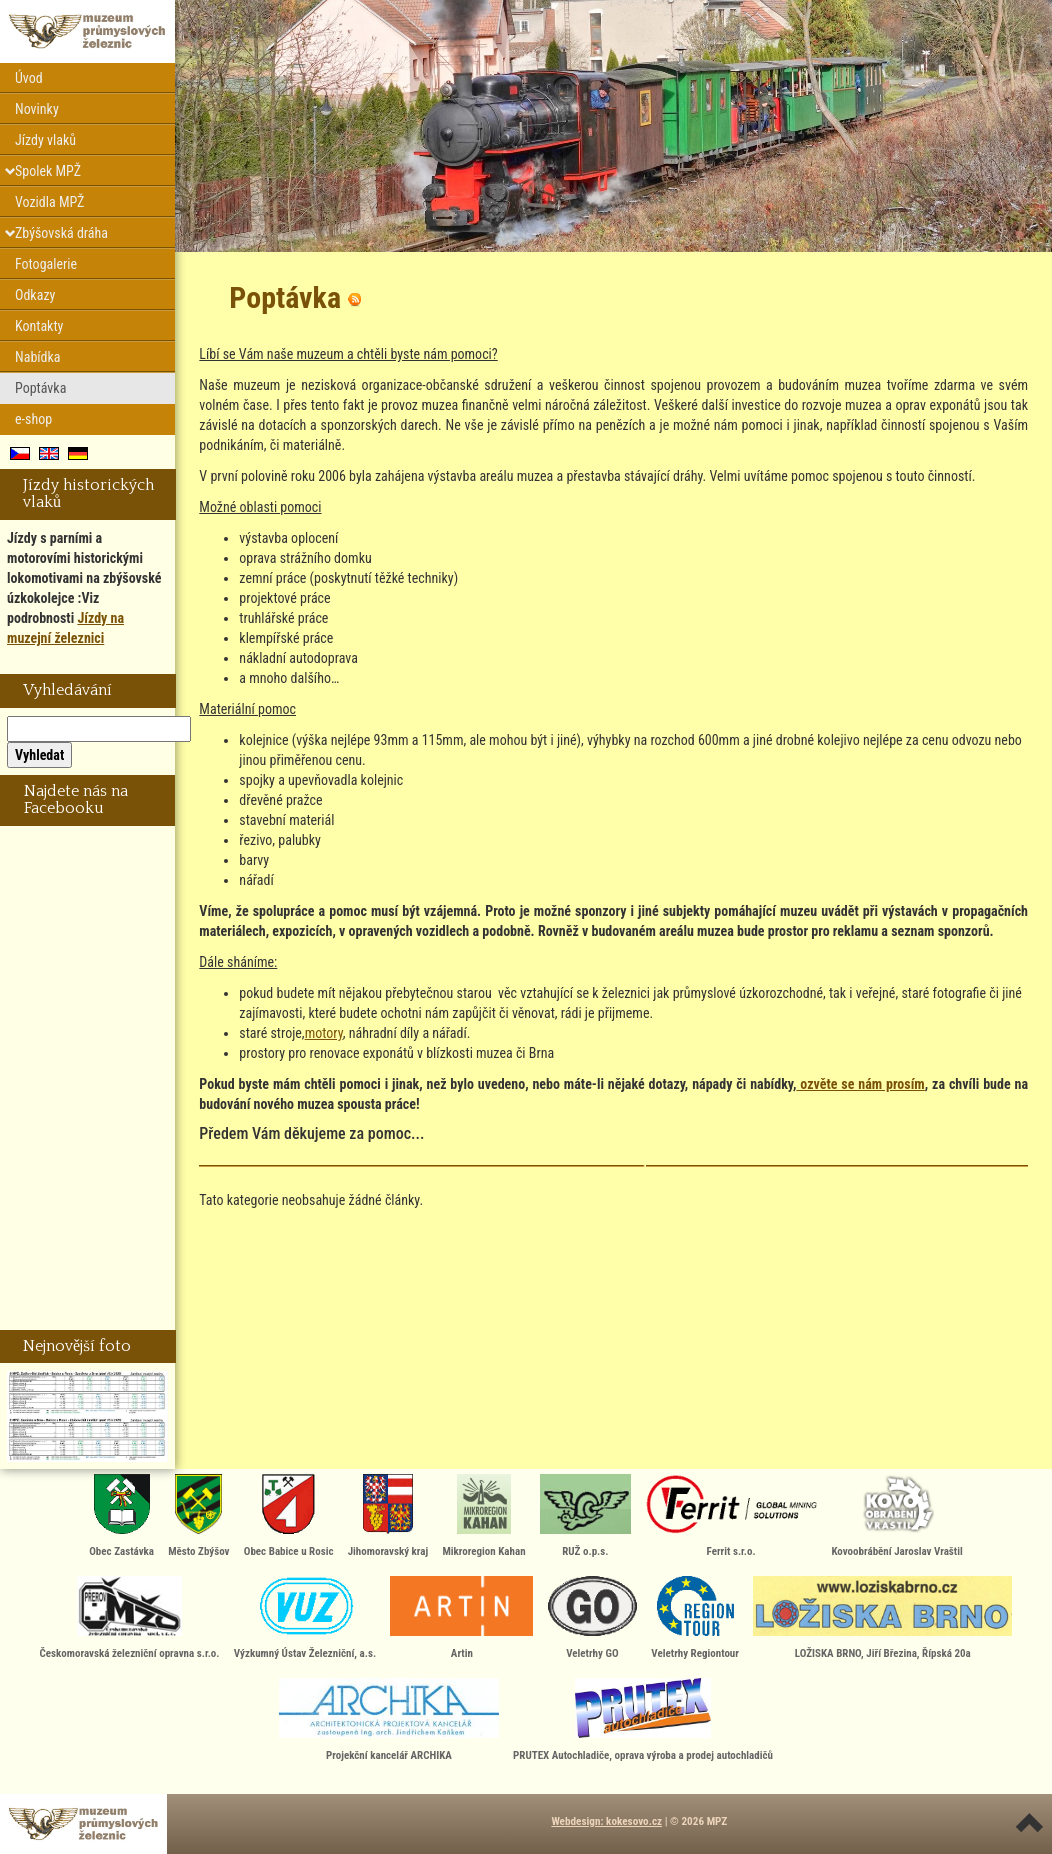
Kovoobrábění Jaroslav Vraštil (896, 1516)
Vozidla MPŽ (49, 202)
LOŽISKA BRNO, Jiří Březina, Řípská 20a (882, 1618)
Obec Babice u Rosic (289, 1516)
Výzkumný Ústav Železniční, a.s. (305, 1618)
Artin (461, 1618)
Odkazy (35, 295)
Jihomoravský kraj (388, 1516)
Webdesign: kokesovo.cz (606, 1821)
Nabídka (38, 357)
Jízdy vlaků (45, 140)
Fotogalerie (46, 264)
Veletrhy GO (593, 1618)
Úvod (29, 78)
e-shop (33, 419)
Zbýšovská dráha (61, 233)
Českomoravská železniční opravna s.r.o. (130, 1618)
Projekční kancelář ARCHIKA (389, 1720)
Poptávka (40, 388)
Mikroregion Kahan (483, 1516)
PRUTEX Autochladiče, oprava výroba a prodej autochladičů (643, 1720)
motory (324, 1033)
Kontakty (39, 326)
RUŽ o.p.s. (585, 1516)
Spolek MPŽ (48, 171)
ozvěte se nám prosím (860, 1084)
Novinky (37, 109)
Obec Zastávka (121, 1516)
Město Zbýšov (198, 1516)
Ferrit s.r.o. (731, 1516)
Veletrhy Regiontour (695, 1618)
